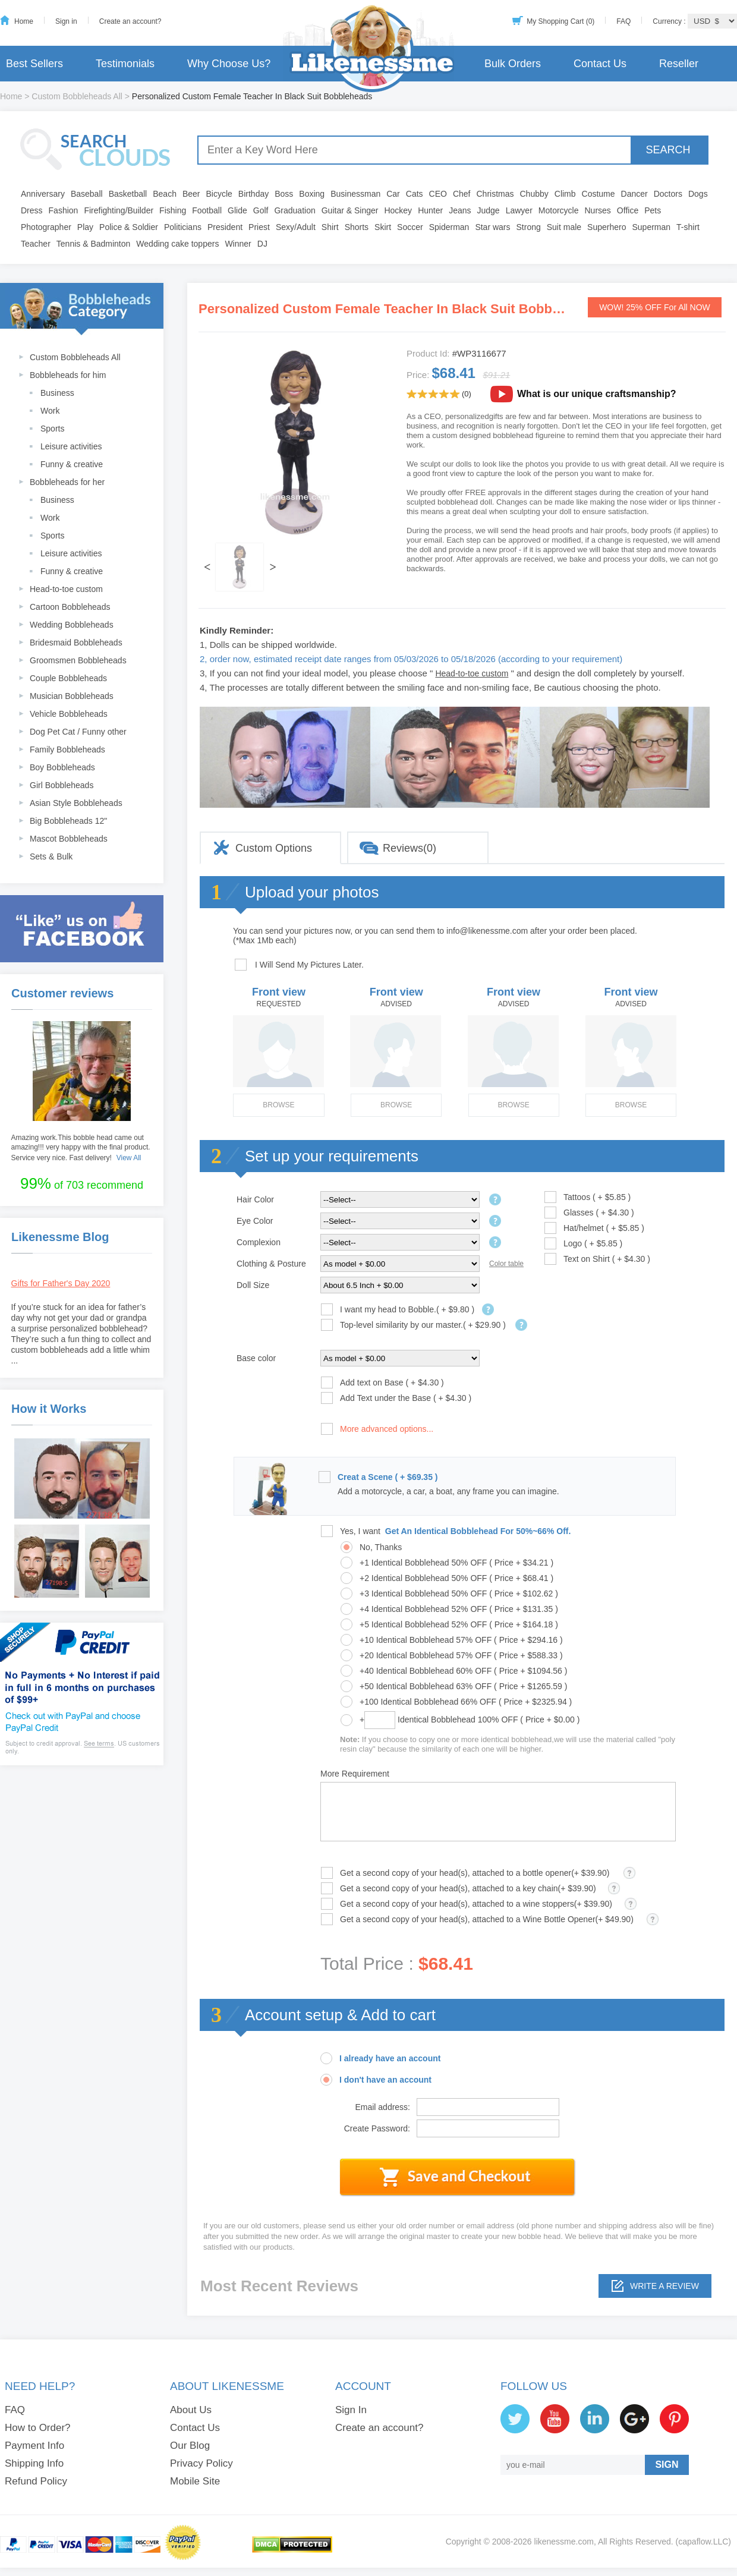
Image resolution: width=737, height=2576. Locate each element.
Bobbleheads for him (68, 375)
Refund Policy (36, 2481)
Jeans (460, 210)
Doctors (668, 194)
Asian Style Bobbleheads (76, 803)
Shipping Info (34, 2463)
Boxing (312, 194)
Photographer (46, 227)
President (224, 227)
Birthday (253, 194)
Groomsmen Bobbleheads (78, 660)
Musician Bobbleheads (72, 696)
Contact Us (600, 64)
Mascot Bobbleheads (69, 838)
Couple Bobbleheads (68, 678)
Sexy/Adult (296, 227)
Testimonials (125, 64)
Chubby (534, 194)
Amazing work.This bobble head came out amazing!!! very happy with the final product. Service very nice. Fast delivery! (80, 1147)
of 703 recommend (81, 1183)
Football (207, 210)
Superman (651, 227)
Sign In (351, 2410)
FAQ (623, 21)
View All (128, 1158)
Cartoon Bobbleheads (70, 607)
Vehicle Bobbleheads (69, 714)
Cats (414, 194)
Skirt (382, 227)
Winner (238, 243)
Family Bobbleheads (67, 749)
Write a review (664, 2286)
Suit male (564, 227)
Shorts (356, 227)
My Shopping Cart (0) (560, 21)
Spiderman (449, 227)
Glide (237, 210)
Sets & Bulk (51, 856)
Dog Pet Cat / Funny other (78, 731)
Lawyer (519, 210)
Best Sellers (34, 64)
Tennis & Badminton (93, 243)
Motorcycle (558, 210)
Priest (259, 227)
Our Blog (190, 2445)
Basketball (128, 194)
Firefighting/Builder (118, 210)
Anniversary (43, 194)
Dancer (634, 194)
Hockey (398, 210)
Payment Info (34, 2445)
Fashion (63, 210)
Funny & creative (71, 464)
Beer (191, 194)
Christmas (495, 194)
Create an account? (130, 21)
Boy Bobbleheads (62, 767)
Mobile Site (195, 2481)
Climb (565, 194)
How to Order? (38, 2427)
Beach (165, 194)
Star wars (492, 227)
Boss (284, 194)
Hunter (430, 210)
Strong (528, 227)
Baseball (87, 194)
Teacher (36, 243)
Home (23, 21)
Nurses (598, 210)
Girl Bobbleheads (61, 785)
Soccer (410, 227)
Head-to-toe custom (66, 589)
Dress (32, 210)
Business (57, 393)
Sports (52, 428)
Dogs (698, 194)
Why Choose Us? (228, 64)
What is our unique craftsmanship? (596, 394)
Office (627, 210)
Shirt (330, 227)
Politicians (182, 227)
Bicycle (219, 194)
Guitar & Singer (350, 210)
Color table (506, 1263)
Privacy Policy (201, 2463)
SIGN (666, 2465)
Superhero (606, 227)
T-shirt (688, 227)
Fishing (172, 210)
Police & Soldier (128, 227)
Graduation (294, 210)
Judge (488, 210)
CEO (438, 194)
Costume (598, 194)
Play (85, 227)
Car (393, 194)
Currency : (670, 21)
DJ (262, 243)
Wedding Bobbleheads (72, 624)
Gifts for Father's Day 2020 (61, 1283)
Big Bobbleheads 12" (68, 821)
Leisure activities (71, 446)
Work (49, 410)
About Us (191, 2410)
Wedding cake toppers (177, 243)
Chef (462, 194)
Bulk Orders (512, 64)
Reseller (678, 64)
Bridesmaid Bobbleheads (76, 642)
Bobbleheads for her (67, 482)
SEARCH (667, 150)
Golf (261, 210)
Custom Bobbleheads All (77, 96)
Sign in (66, 21)
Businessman (355, 194)
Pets (652, 210)
